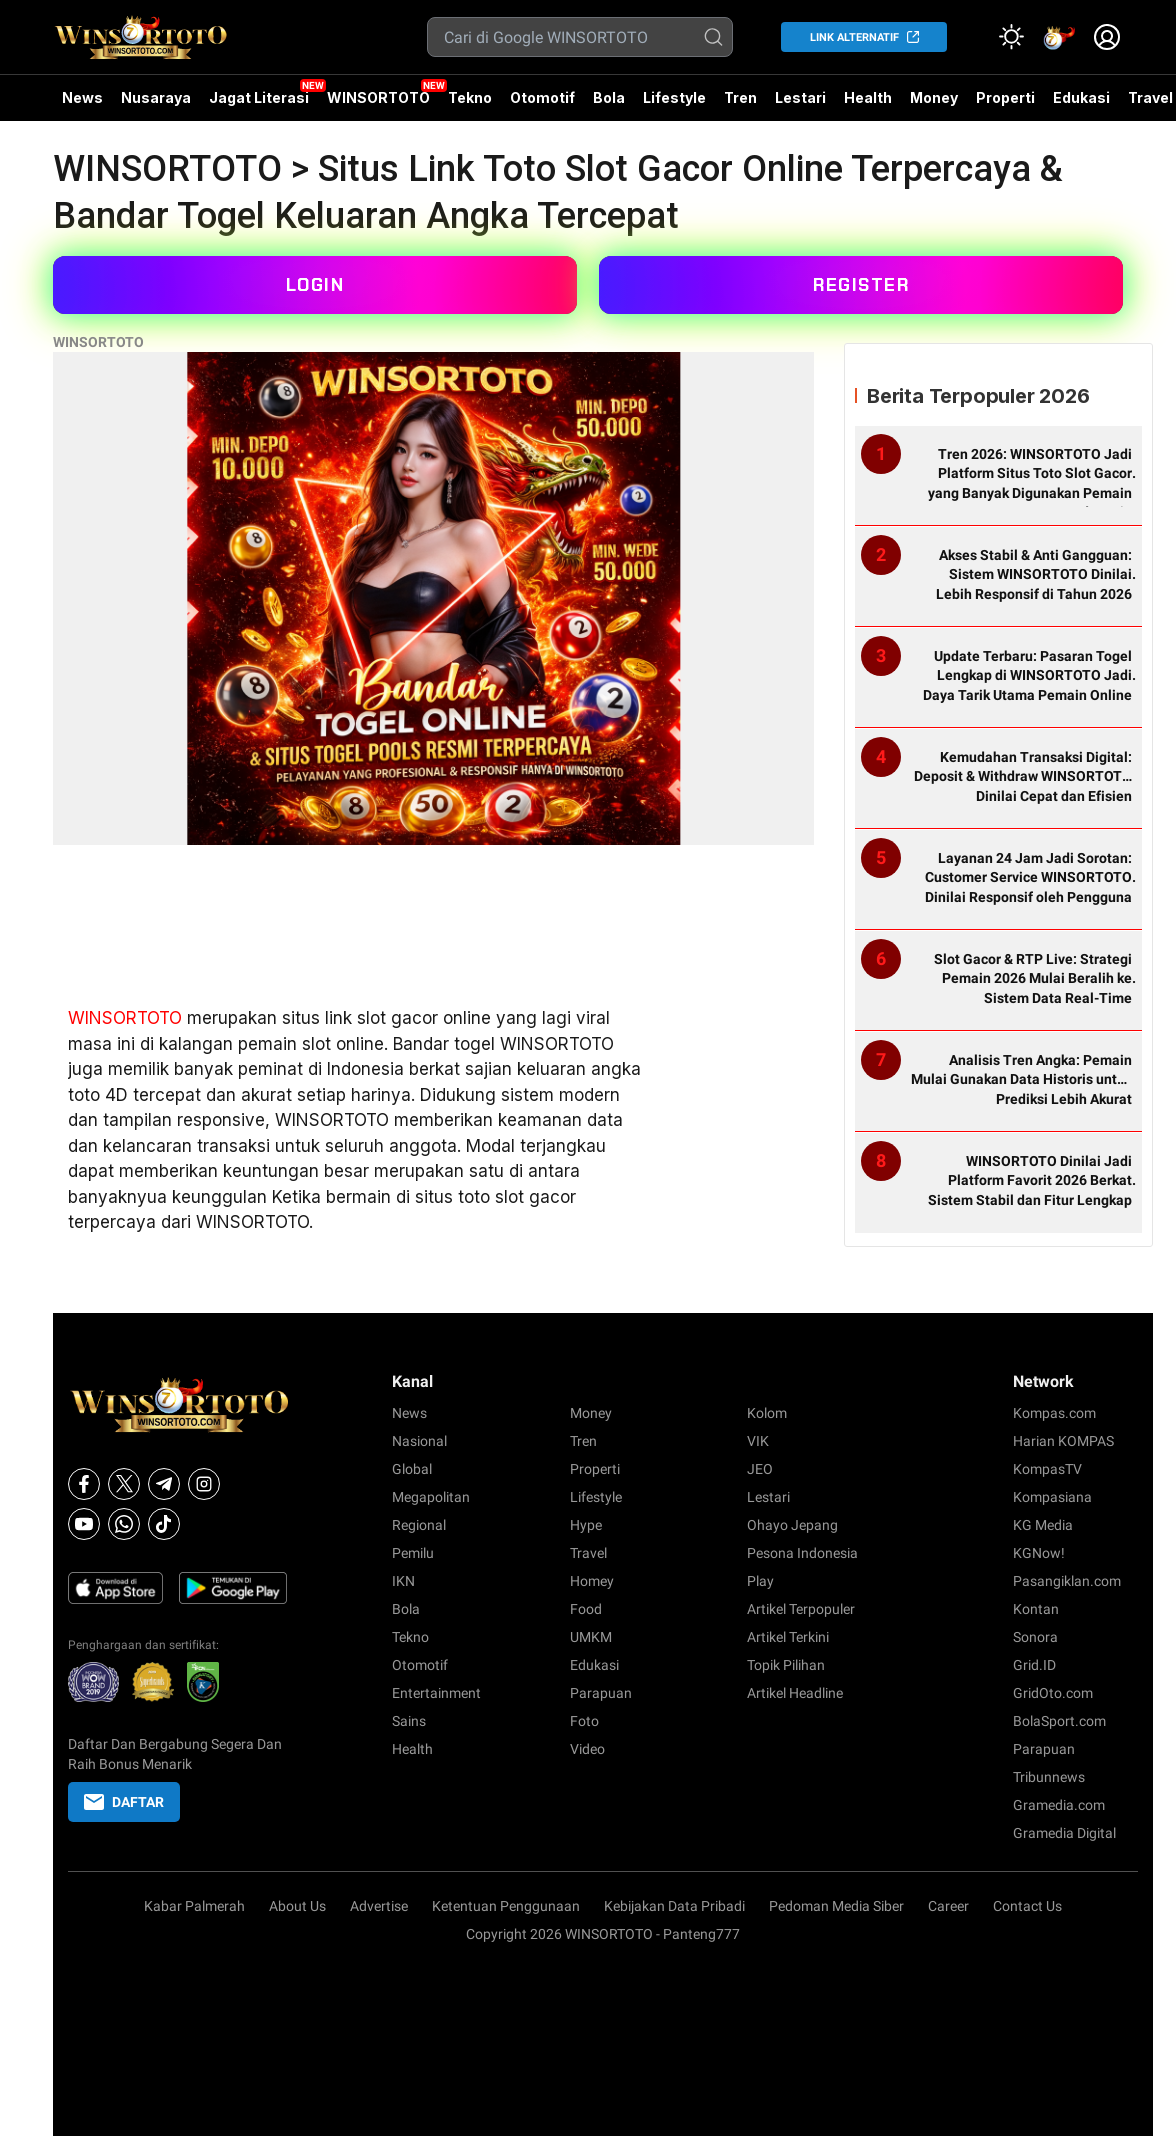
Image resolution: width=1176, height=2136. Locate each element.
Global (412, 1469)
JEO (760, 1469)
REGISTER (861, 285)
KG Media (1043, 1525)
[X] (124, 1484)
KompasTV (1047, 1469)
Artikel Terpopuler (801, 1609)
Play (760, 1581)
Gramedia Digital (1064, 1833)
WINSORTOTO (378, 97)
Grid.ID (1034, 1665)
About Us (297, 1906)
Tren (740, 97)
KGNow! (1039, 1553)
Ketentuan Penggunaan (506, 1906)
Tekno (470, 97)
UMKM (591, 1637)
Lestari (800, 105)
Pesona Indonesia (802, 1553)
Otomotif (542, 97)
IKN (403, 1581)
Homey (592, 1581)
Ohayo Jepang (792, 1525)
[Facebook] (84, 1484)
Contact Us (1027, 1906)
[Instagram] (204, 1484)
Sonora (1035, 1637)
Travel (588, 1553)
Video (587, 1749)
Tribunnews (1049, 1777)
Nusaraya (156, 97)
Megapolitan (431, 1497)
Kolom (767, 1413)
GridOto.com (1053, 1693)
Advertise (379, 1906)
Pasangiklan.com (1067, 1581)
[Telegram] (164, 1484)
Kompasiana (1052, 1497)
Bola (609, 97)
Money (934, 97)
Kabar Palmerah (194, 1906)
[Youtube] (84, 1524)
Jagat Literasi (259, 97)
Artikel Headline (795, 1693)
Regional (419, 1525)
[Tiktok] (164, 1524)
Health (868, 97)
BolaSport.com (1059, 1721)
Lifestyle (674, 97)
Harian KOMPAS (1063, 1441)
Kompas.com (1054, 1413)
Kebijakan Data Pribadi (674, 1906)
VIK (758, 1441)
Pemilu (413, 1553)
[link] (1059, 37)
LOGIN (315, 285)
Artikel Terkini (788, 1637)
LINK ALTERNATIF (854, 37)
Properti (1005, 97)
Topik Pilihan (786, 1665)
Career (948, 1906)
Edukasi (1081, 97)
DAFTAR (124, 1802)
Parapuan (601, 1693)
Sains (409, 1721)
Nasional (419, 1441)
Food (586, 1609)
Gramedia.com (1059, 1805)
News (82, 97)
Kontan (1036, 1609)
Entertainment (436, 1693)
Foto (584, 1721)
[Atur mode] (1011, 37)
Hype (586, 1525)
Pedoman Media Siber (836, 1906)
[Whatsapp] (124, 1524)
